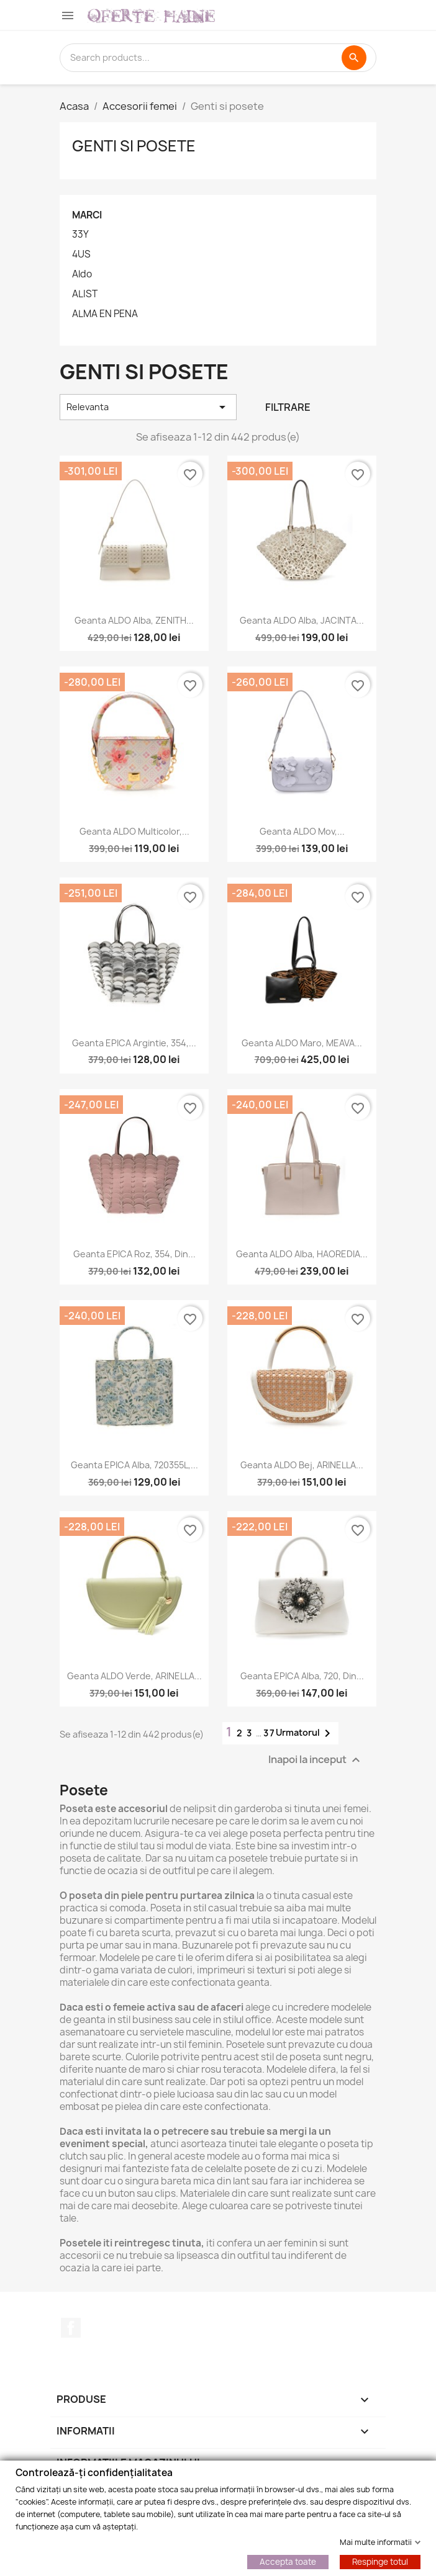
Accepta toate (288, 2561)
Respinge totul (380, 2561)
